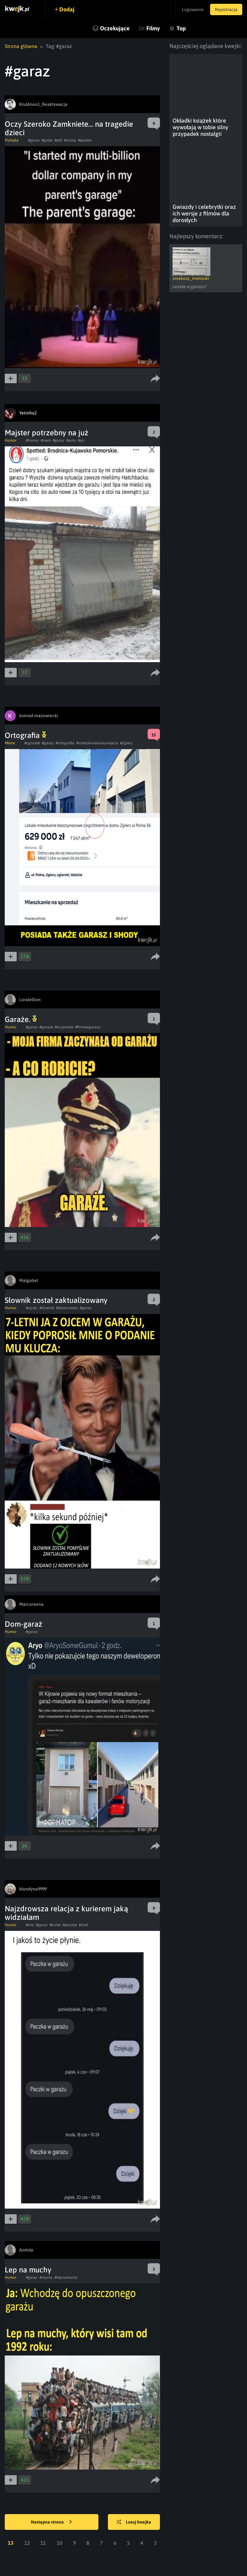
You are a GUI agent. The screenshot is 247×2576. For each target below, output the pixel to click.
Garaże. (21, 1019)
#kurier (55, 1925)
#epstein (85, 140)
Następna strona (51, 2522)
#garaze (46, 1027)
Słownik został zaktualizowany (56, 1300)
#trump (70, 140)
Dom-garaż (23, 1624)
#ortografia (65, 743)
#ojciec (32, 1308)
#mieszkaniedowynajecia (97, 743)
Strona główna (21, 46)
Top (181, 28)
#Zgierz (126, 743)
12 (27, 2543)
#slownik (46, 1308)
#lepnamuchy (66, 2277)
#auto (71, 440)
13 (11, 2543)
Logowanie (193, 9)
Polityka (12, 140)
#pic (81, 440)
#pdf (58, 140)
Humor (10, 440)
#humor (32, 440)
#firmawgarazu (88, 1027)
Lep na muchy (28, 2269)
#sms (30, 1925)
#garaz (34, 140)
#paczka (70, 1925)
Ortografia (25, 735)
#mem (46, 440)
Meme (10, 743)
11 (43, 2543)
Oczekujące (115, 28)
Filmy (153, 28)
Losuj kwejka (133, 2522)
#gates (47, 140)
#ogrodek (32, 743)
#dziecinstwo (67, 1308)
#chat (83, 1925)
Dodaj (66, 9)
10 (59, 2543)
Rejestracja (226, 9)
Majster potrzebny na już (46, 432)
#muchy (46, 2277)
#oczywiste (64, 1027)
